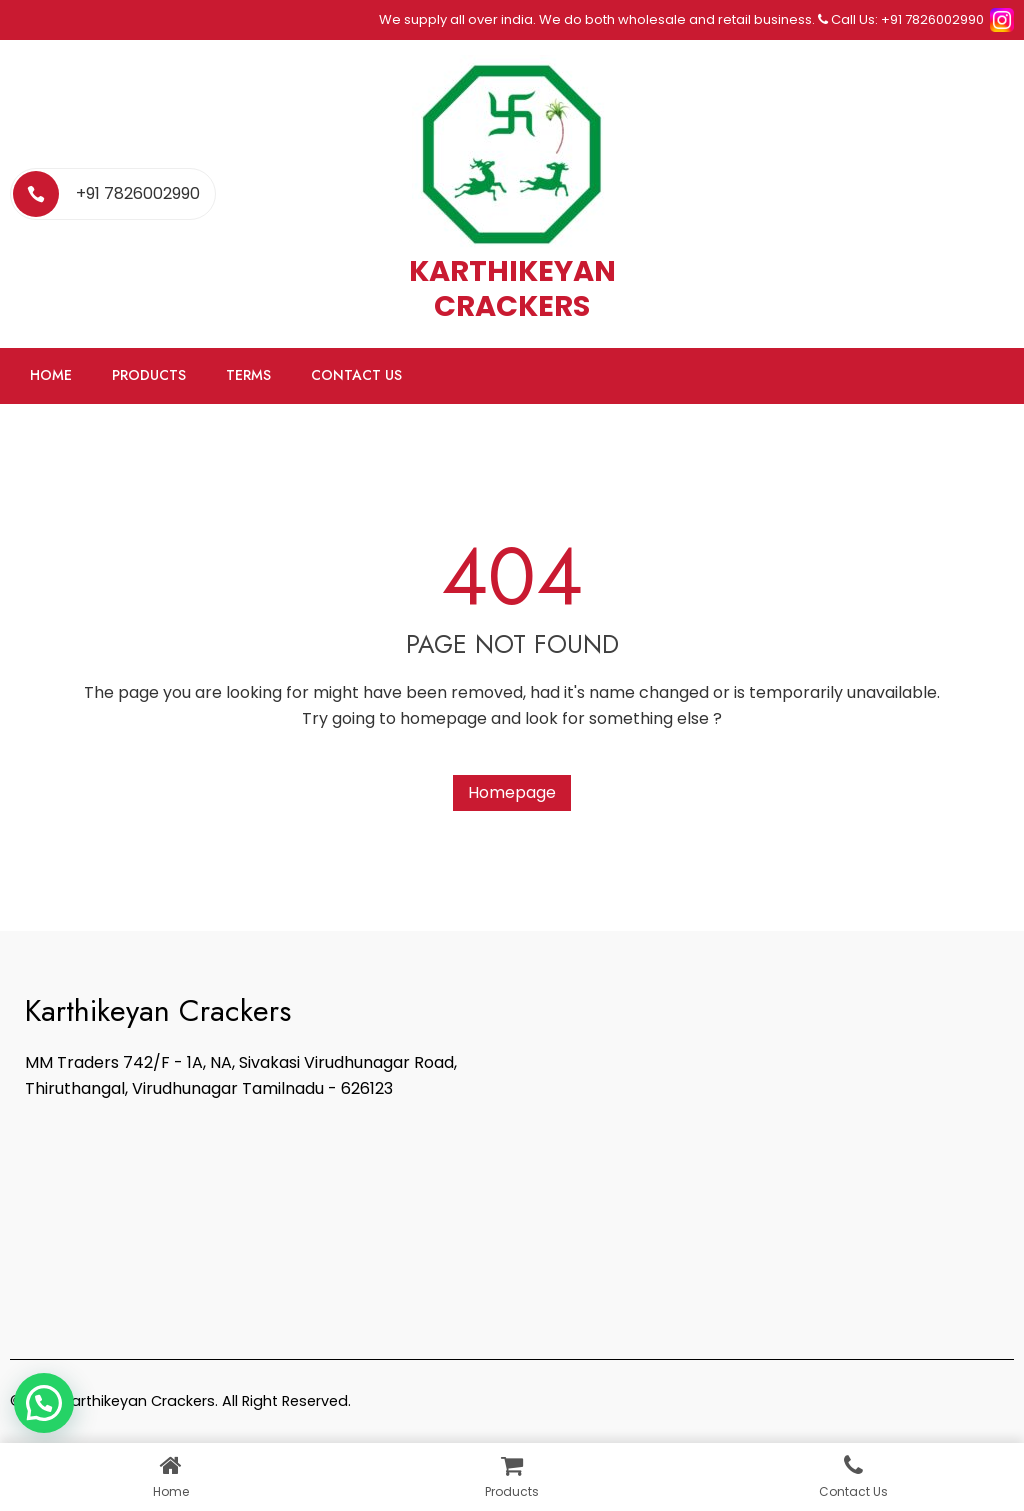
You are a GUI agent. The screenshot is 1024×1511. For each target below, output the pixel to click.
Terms (248, 375)
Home (51, 375)
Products (149, 375)
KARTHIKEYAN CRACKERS (512, 288)
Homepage (512, 792)
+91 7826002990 (138, 193)
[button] (44, 1403)
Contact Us (356, 375)
